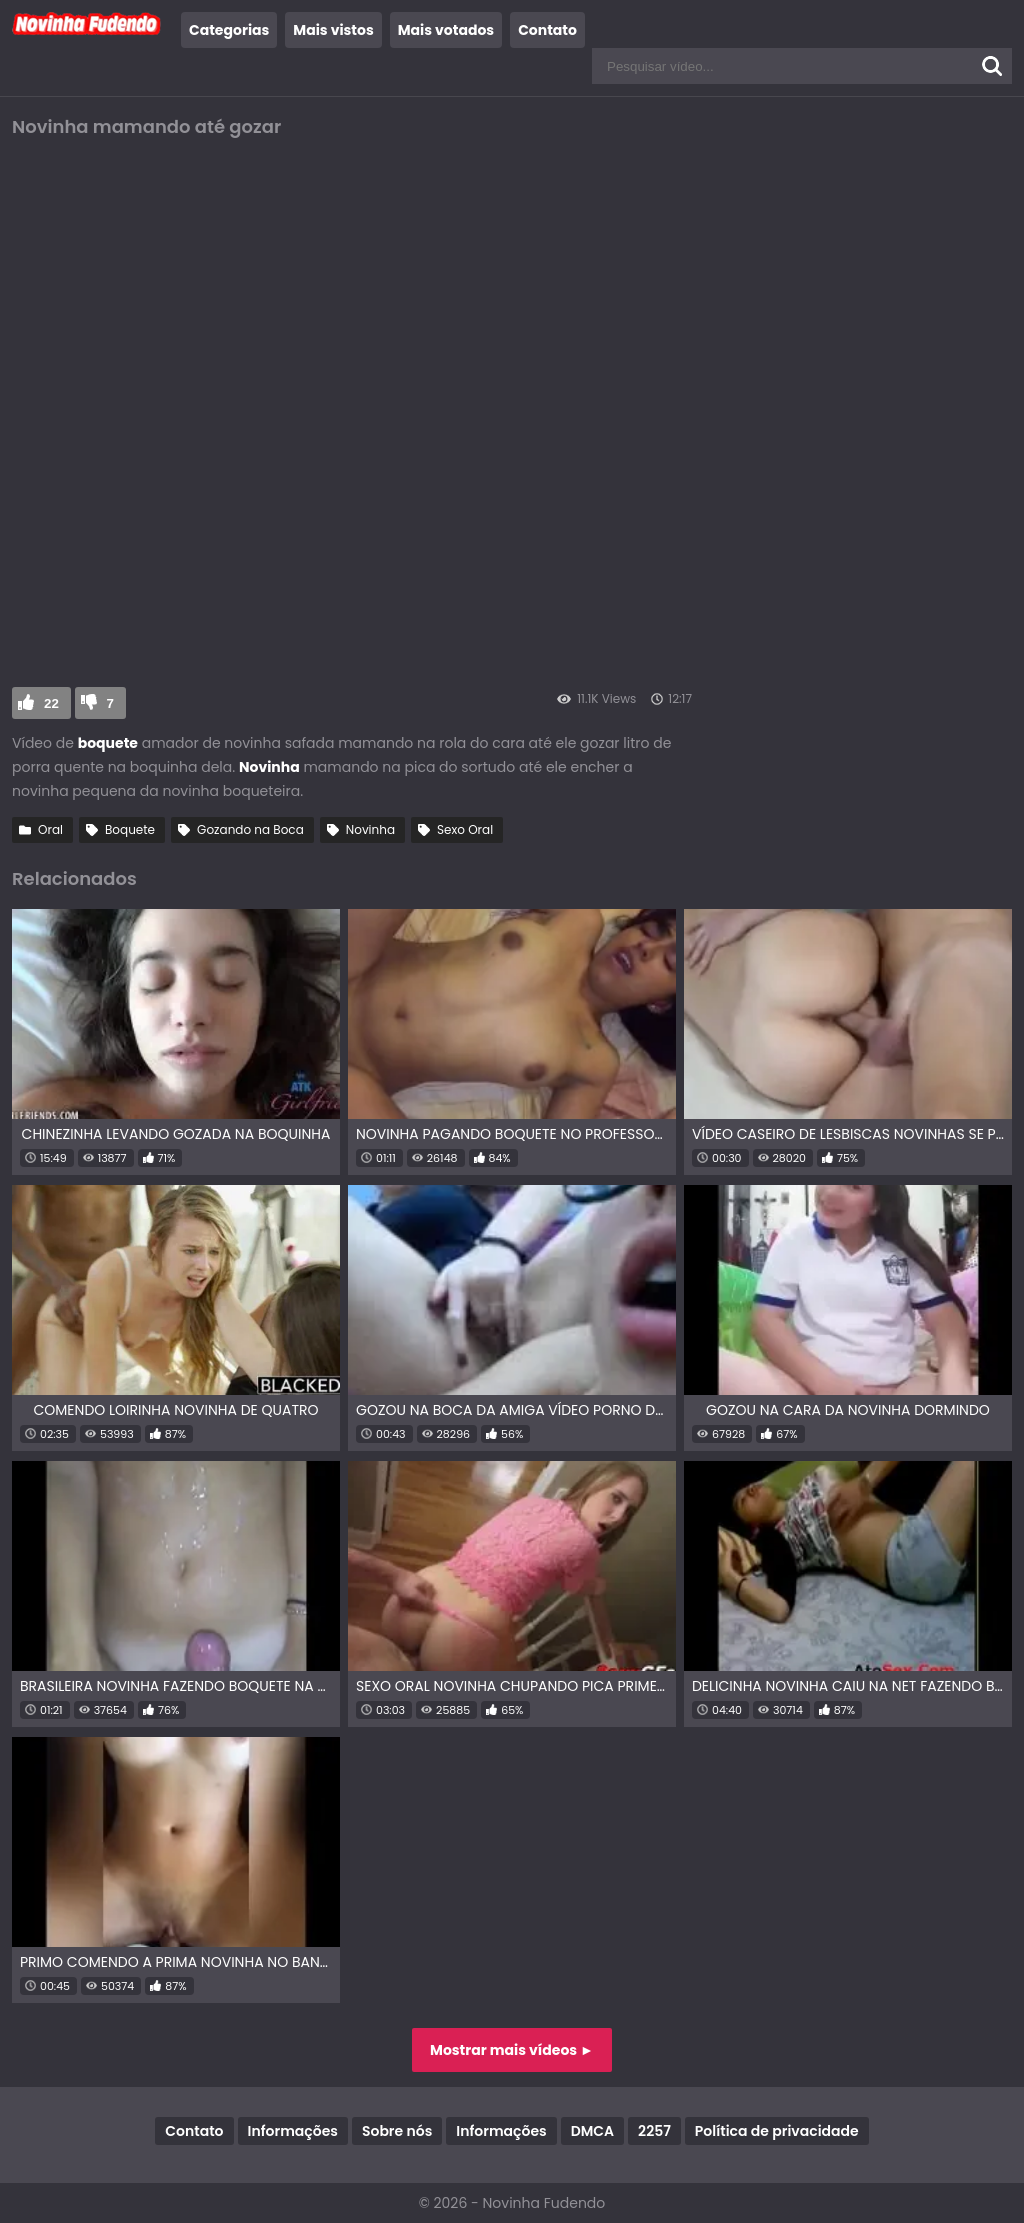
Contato (547, 30)
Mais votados (446, 30)
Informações (293, 2131)
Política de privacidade (777, 2131)
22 (51, 703)
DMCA (592, 2131)
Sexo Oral (465, 829)
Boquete (130, 829)
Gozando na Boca (250, 829)
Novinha (370, 829)
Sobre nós (397, 2131)
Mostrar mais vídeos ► (512, 2050)
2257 (654, 2131)
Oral (50, 829)
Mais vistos (333, 30)
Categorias (229, 30)
